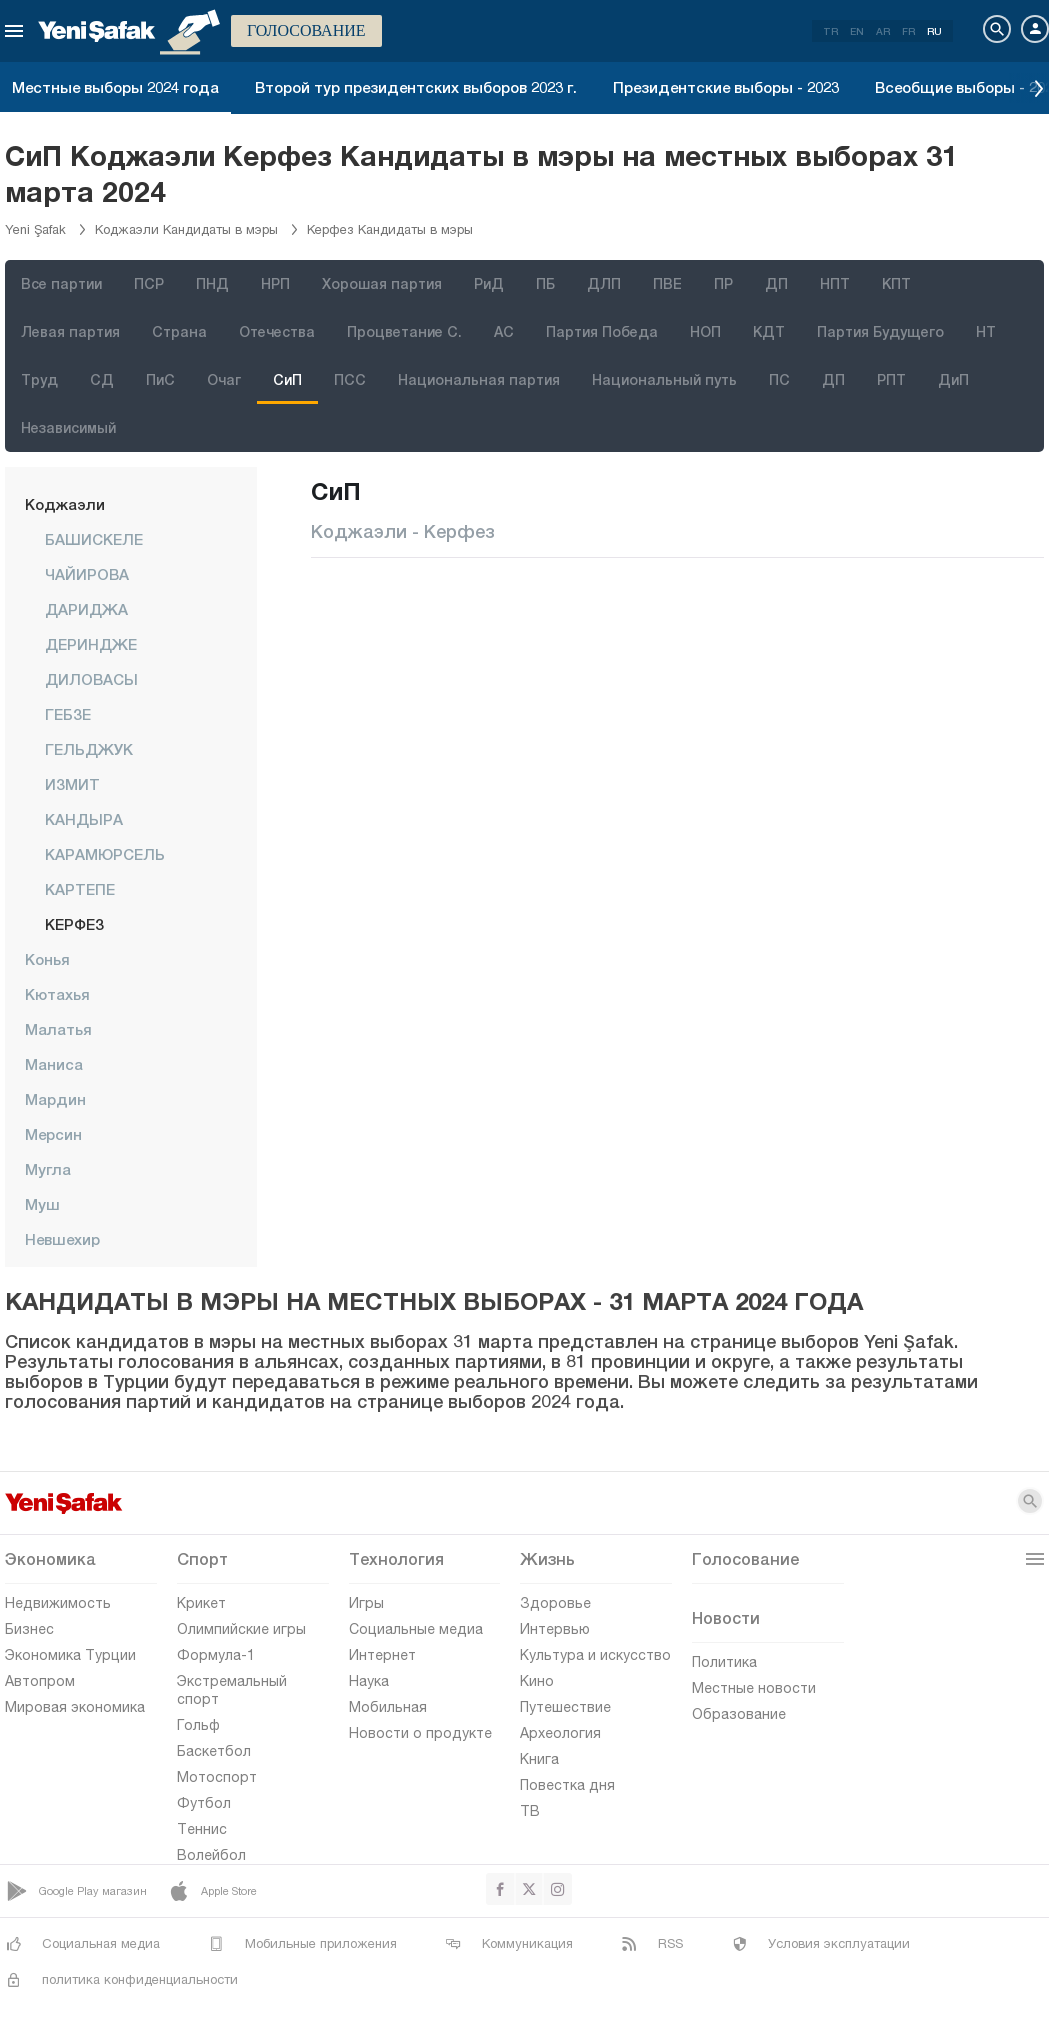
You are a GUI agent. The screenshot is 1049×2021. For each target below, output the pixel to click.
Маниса (54, 1064)
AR (883, 31)
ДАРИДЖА (86, 609)
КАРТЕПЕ (80, 889)
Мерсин (53, 1134)
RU (934, 31)
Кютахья (57, 994)
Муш (42, 1204)
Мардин (55, 1099)
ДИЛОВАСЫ (91, 679)
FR (908, 31)
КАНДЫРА (84, 819)
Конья (47, 959)
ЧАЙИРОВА (87, 574)
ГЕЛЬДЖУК (89, 749)
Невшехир (62, 1239)
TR (830, 31)
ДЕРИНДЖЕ (91, 644)
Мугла (48, 1169)
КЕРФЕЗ (74, 924)
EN (857, 31)
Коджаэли (65, 504)
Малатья (58, 1029)
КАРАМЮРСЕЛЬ (105, 854)
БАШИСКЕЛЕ (94, 539)
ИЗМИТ (72, 784)
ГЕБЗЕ (68, 714)
